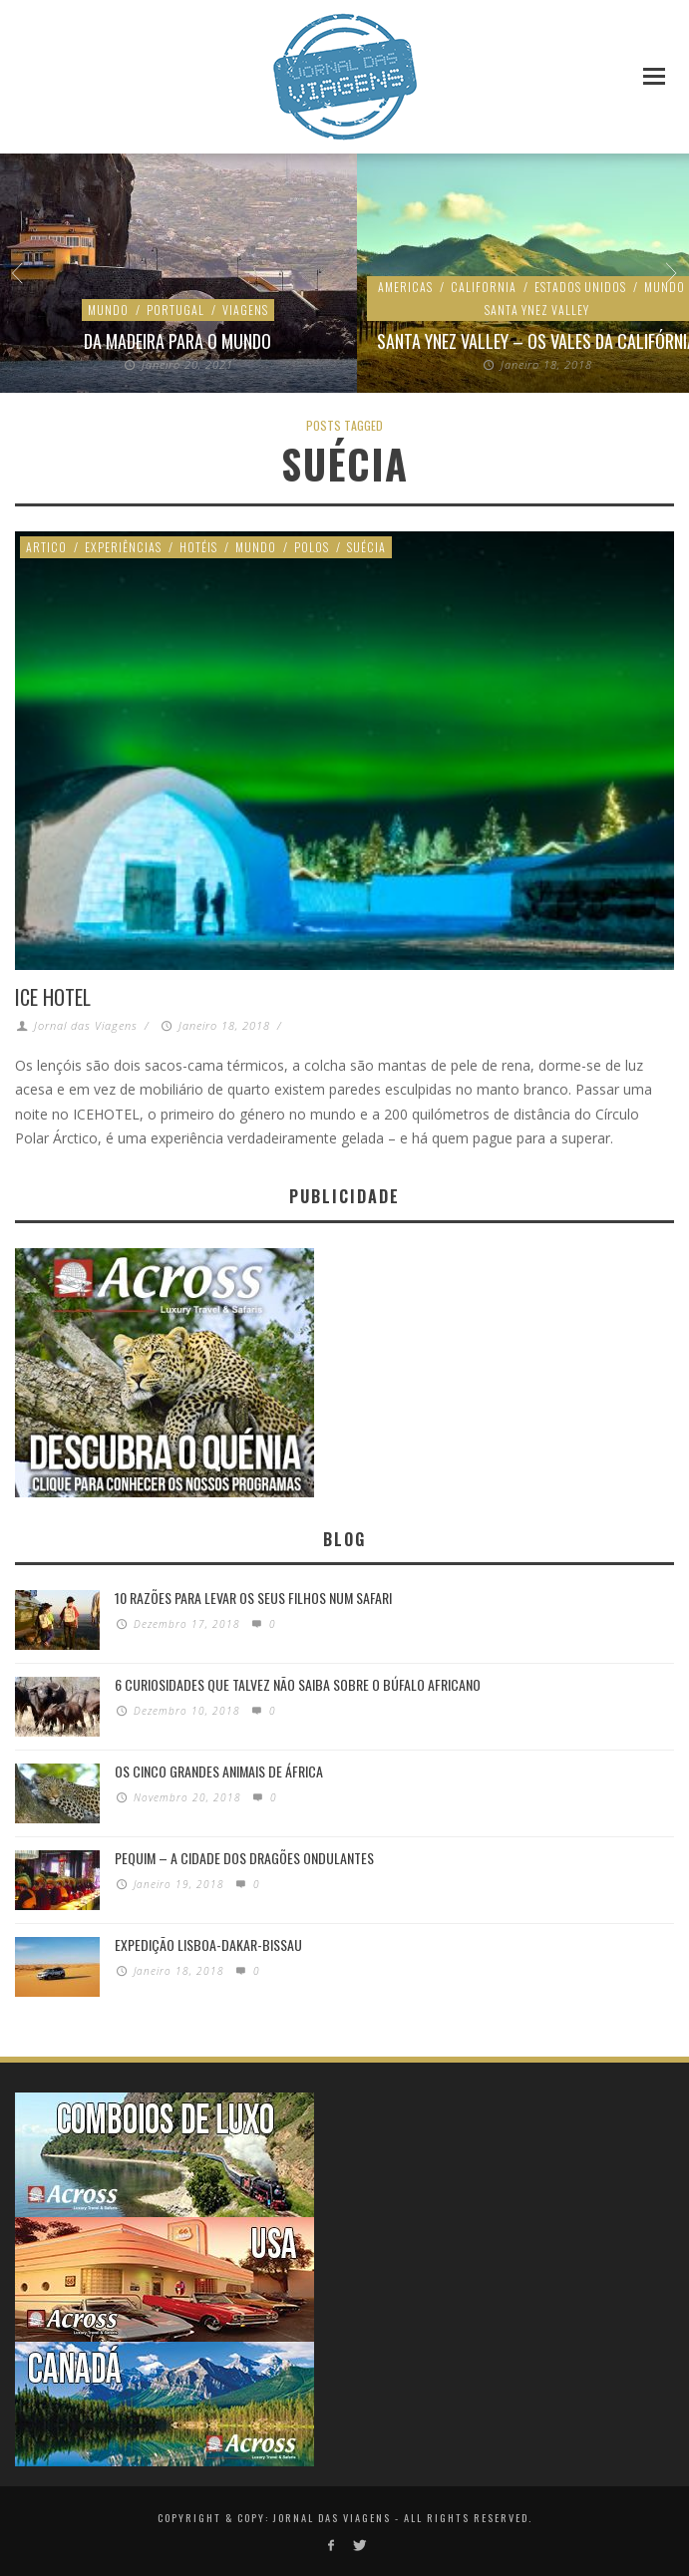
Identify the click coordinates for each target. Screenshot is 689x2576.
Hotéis (198, 546)
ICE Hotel (53, 997)
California (160, 309)
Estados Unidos (257, 309)
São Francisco (180, 342)
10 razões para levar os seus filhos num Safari (253, 1594)
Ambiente (83, 309)
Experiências (123, 546)
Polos (311, 546)
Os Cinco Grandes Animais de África (219, 1768)
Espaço (573, 309)
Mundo (255, 546)
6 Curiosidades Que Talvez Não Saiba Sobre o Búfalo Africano (298, 1681)
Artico (46, 546)
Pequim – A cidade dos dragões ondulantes (244, 1854)
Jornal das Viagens (86, 1025)
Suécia (366, 546)
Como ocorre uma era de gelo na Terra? (538, 342)
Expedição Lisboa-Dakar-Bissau (208, 1941)
